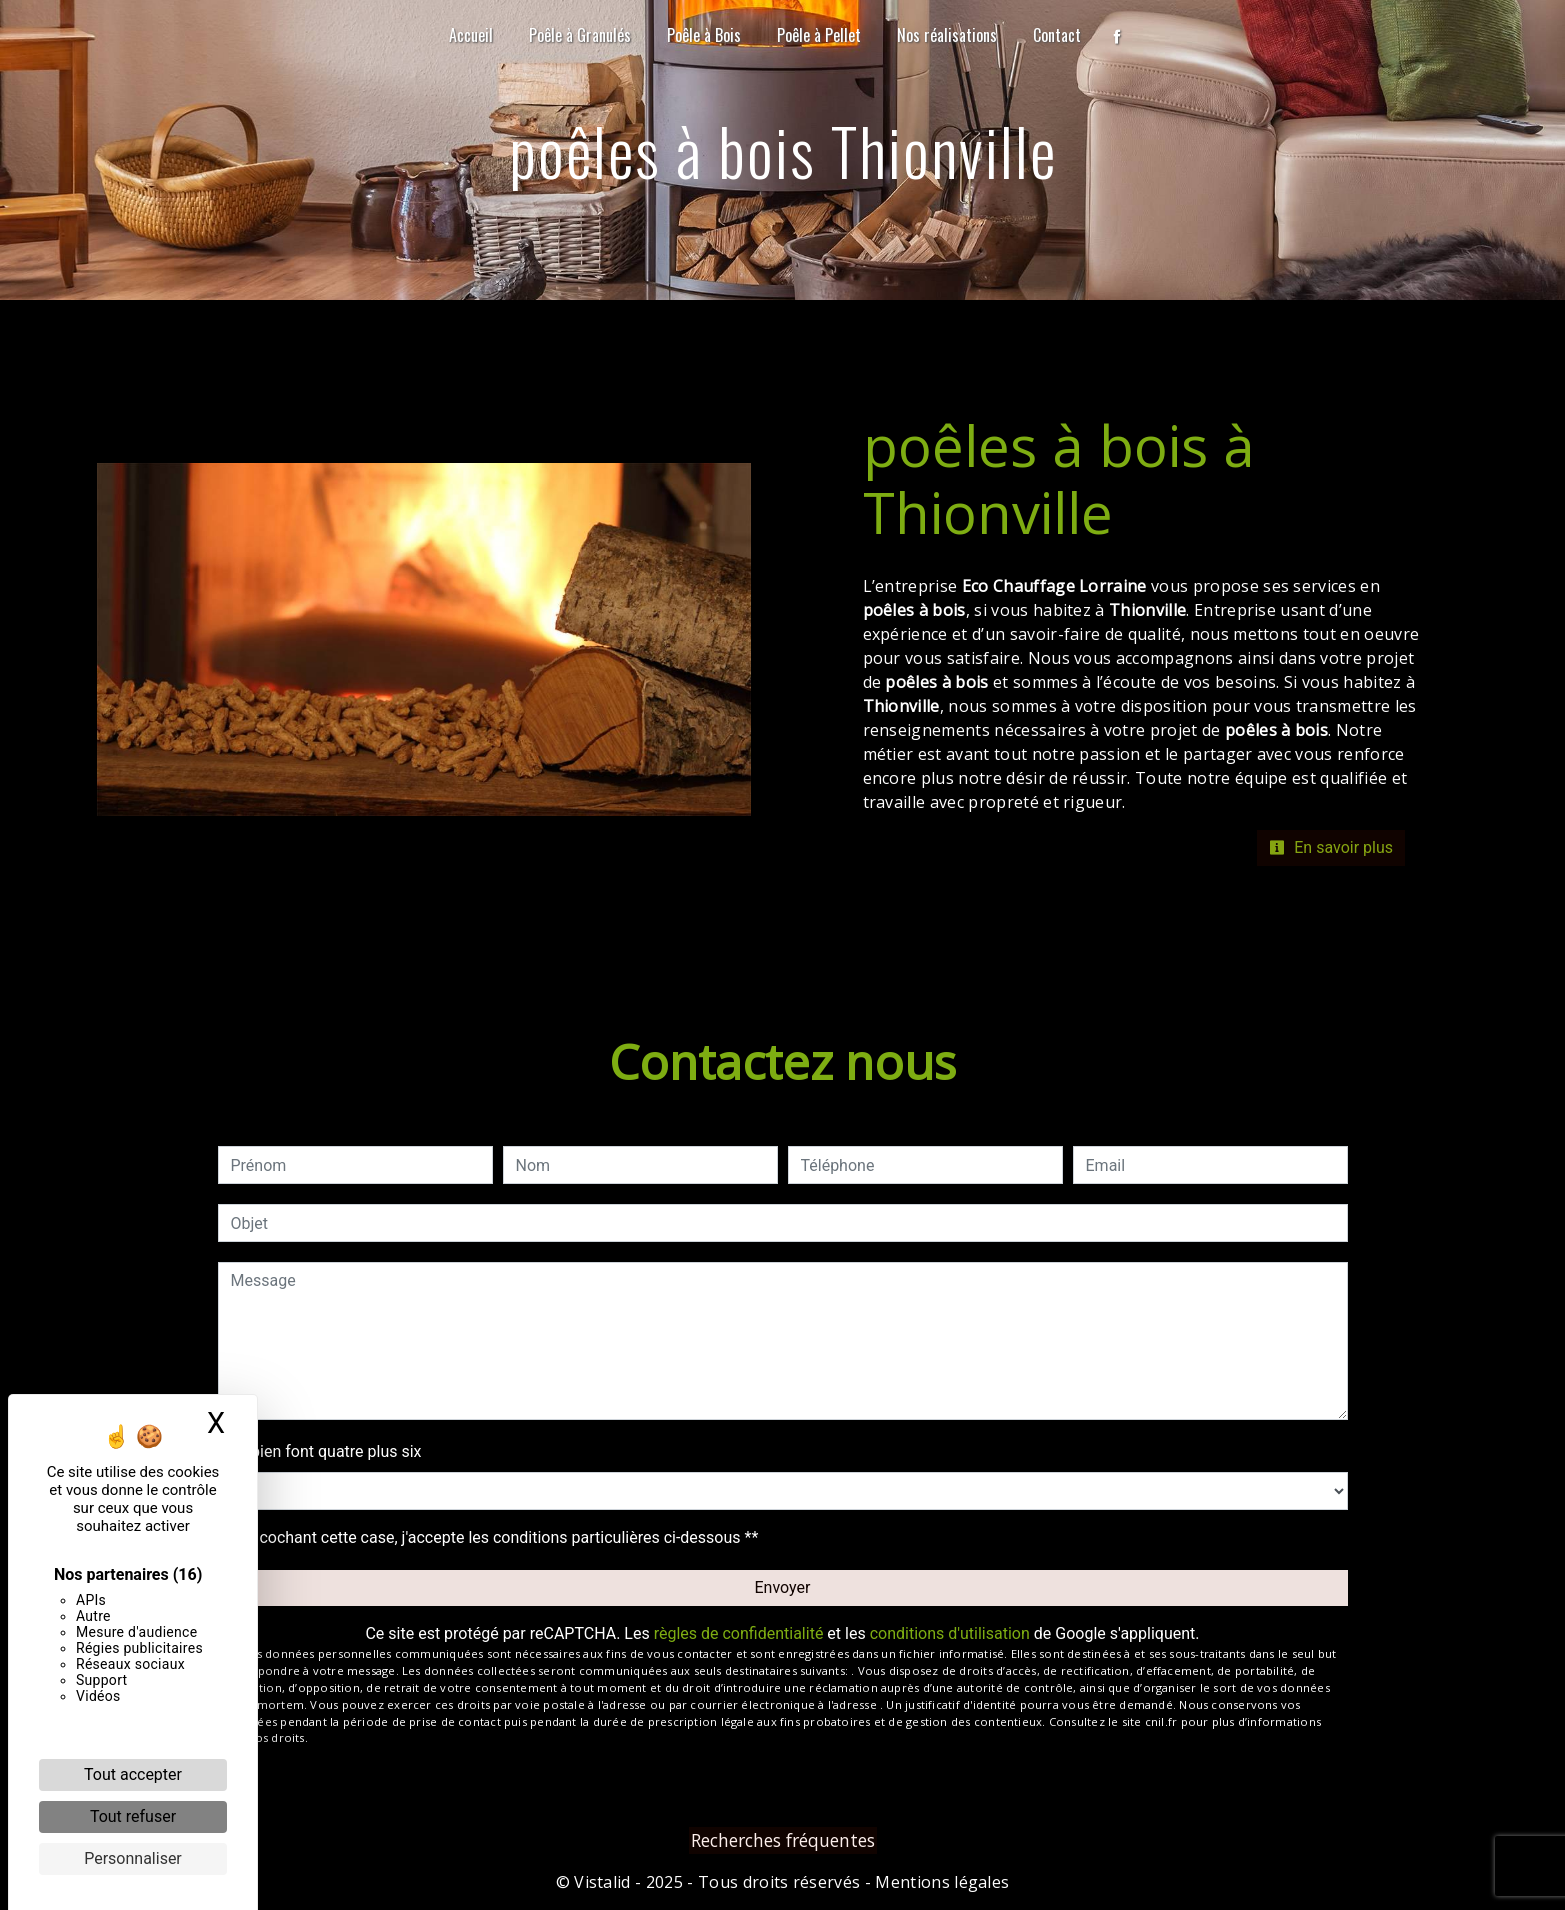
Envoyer (783, 1587)
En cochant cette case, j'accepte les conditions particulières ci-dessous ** (498, 1537)
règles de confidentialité (739, 1633)
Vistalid (602, 1882)
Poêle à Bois (704, 35)
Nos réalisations (947, 35)
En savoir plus (1331, 847)
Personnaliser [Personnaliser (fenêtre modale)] (133, 1858)
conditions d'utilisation (950, 1633)
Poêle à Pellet (819, 35)
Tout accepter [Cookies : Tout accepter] (133, 1774)
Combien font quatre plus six (320, 1451)
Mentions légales (940, 1882)
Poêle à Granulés (580, 35)
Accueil (471, 35)
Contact (1057, 35)
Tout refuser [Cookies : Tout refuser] (133, 1816)
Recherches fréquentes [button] (783, 1840)
